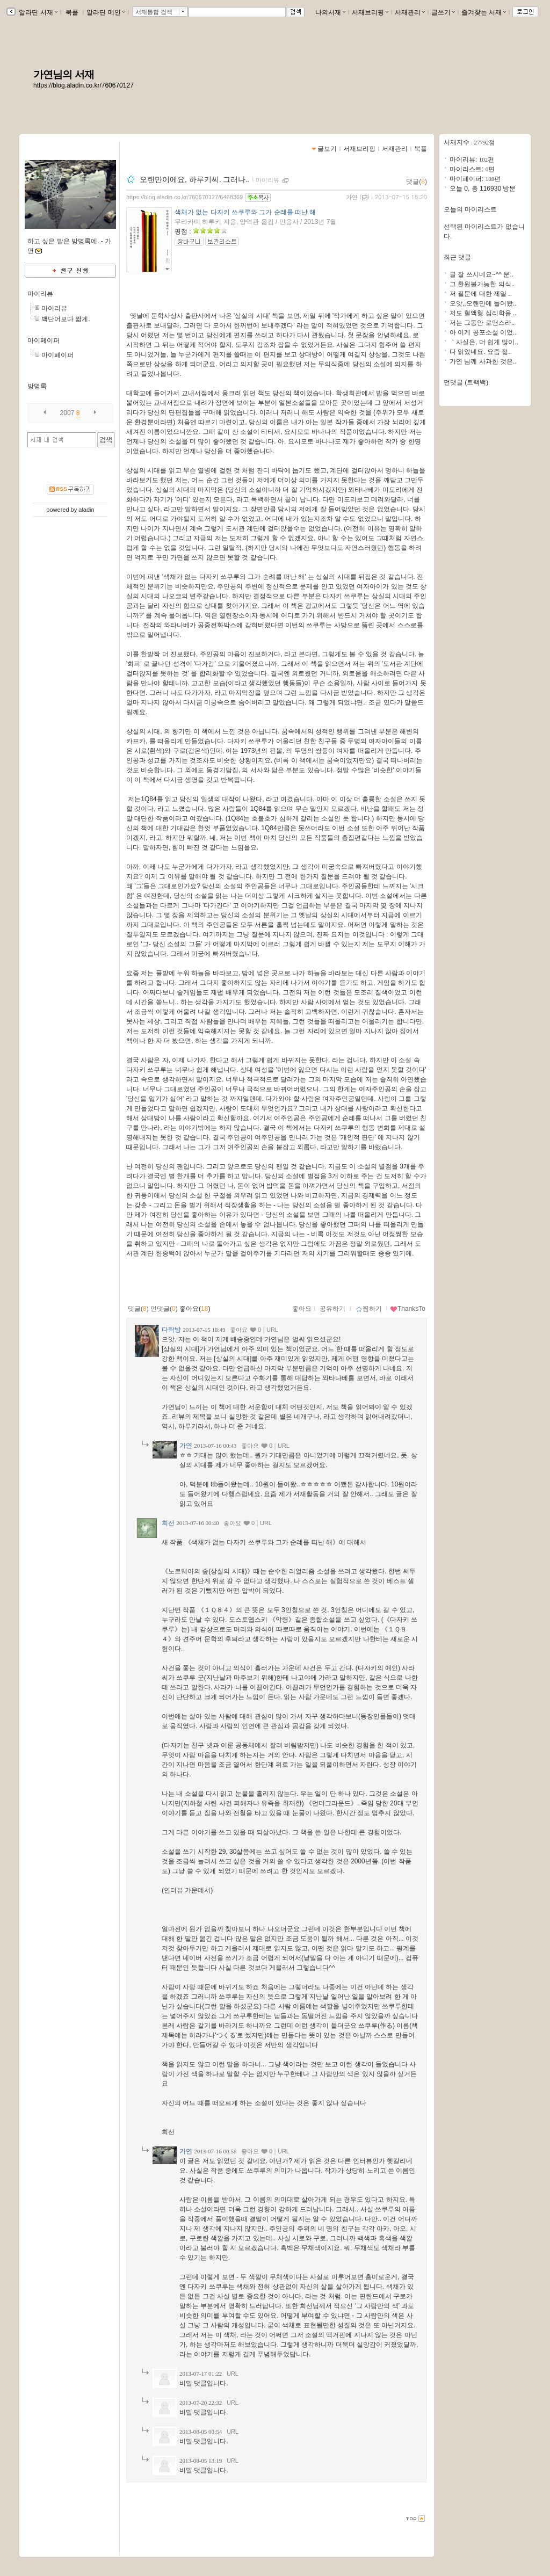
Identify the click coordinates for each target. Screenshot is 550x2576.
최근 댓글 (457, 257)
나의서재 (330, 12)
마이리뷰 (40, 293)
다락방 (171, 1329)
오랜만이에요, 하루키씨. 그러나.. (195, 179)
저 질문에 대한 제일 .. (481, 293)
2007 (67, 413)
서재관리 (410, 12)
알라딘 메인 (105, 12)
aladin (86, 509)
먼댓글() (164, 1308)
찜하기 (369, 1308)
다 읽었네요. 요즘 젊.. (481, 351)
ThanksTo (407, 1308)
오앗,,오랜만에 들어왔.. (483, 303)
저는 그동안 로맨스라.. (482, 322)
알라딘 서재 (37, 12)
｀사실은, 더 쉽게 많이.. (484, 342)
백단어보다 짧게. (65, 319)
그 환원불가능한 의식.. (482, 284)
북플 (72, 12)
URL (272, 1329)
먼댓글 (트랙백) (466, 382)
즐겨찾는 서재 (483, 12)
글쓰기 (443, 12)
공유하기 (332, 1308)
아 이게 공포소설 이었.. (483, 332)
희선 (168, 1523)
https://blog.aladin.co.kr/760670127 (83, 85)
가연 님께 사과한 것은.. (483, 361)
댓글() (416, 181)
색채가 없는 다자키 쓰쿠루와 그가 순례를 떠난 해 (245, 212)
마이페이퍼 (43, 340)
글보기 (327, 149)
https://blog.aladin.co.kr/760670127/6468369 (184, 197)
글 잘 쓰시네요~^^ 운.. (481, 274)
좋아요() (194, 1308)
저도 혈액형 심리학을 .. (483, 313)
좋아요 (302, 1308)
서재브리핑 (370, 12)
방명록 (37, 386)
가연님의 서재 (63, 74)
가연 (352, 197)
